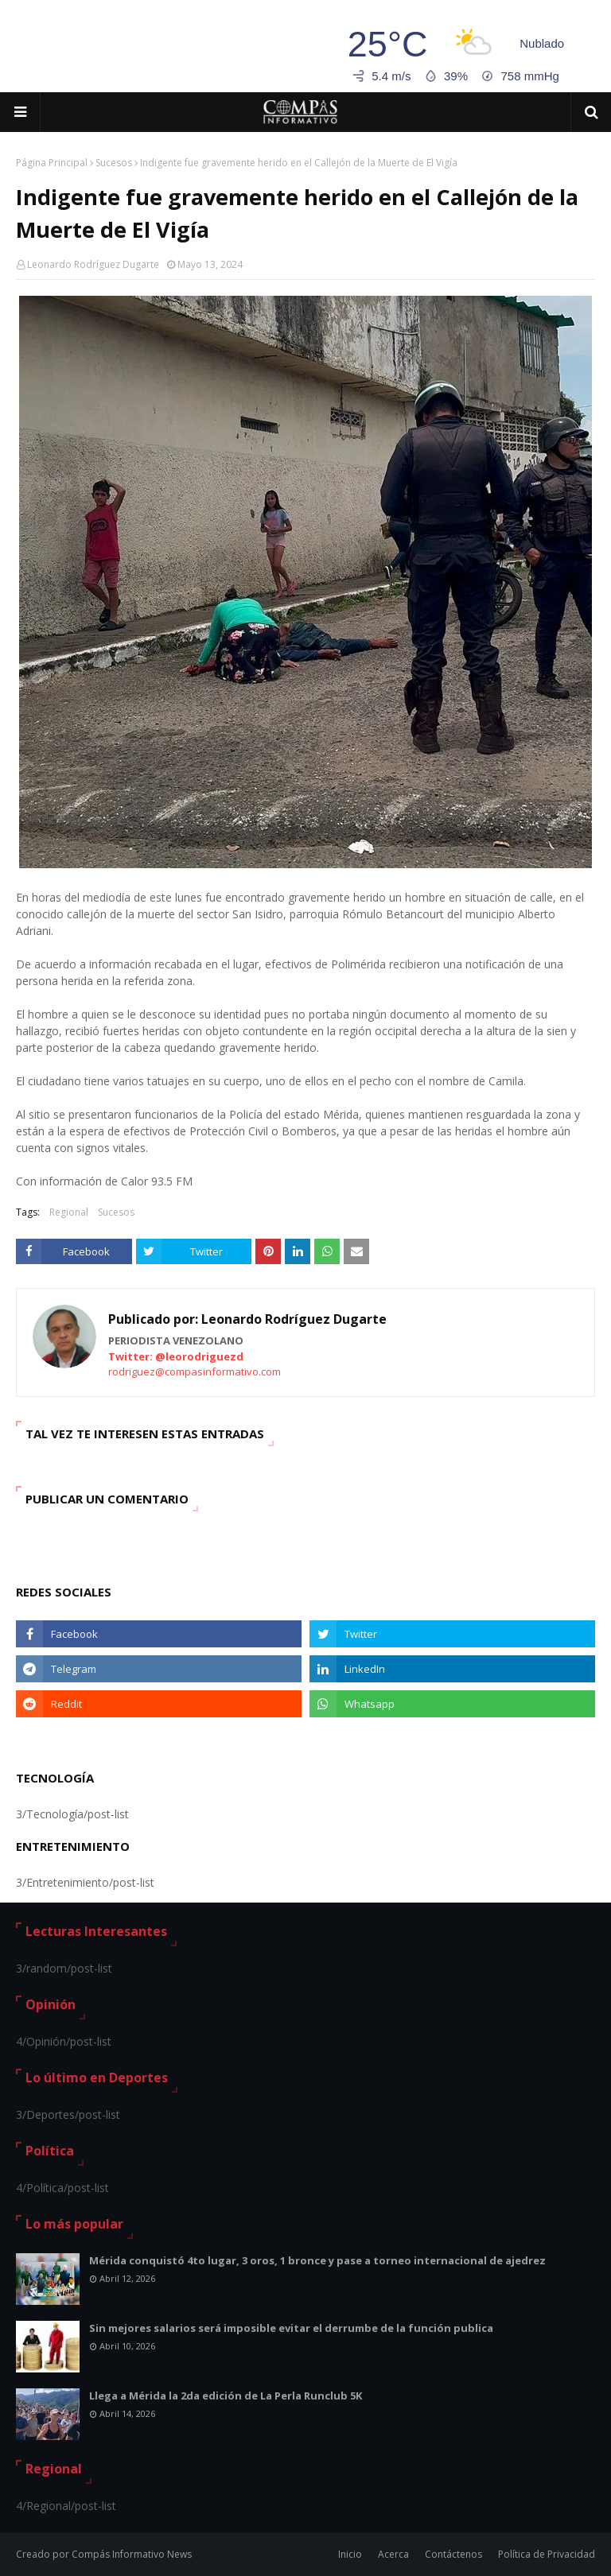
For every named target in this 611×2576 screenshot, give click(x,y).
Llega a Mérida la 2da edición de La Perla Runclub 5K (225, 2395)
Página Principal (52, 162)
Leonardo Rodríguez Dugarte (93, 264)
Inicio (350, 2554)
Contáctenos (453, 2554)
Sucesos (113, 162)
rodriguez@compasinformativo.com (194, 1371)
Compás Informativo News (132, 2554)
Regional (68, 1212)
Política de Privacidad (546, 2554)
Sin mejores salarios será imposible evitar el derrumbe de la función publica (291, 2328)
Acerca (393, 2554)
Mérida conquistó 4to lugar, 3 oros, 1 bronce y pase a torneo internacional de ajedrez (317, 2260)
